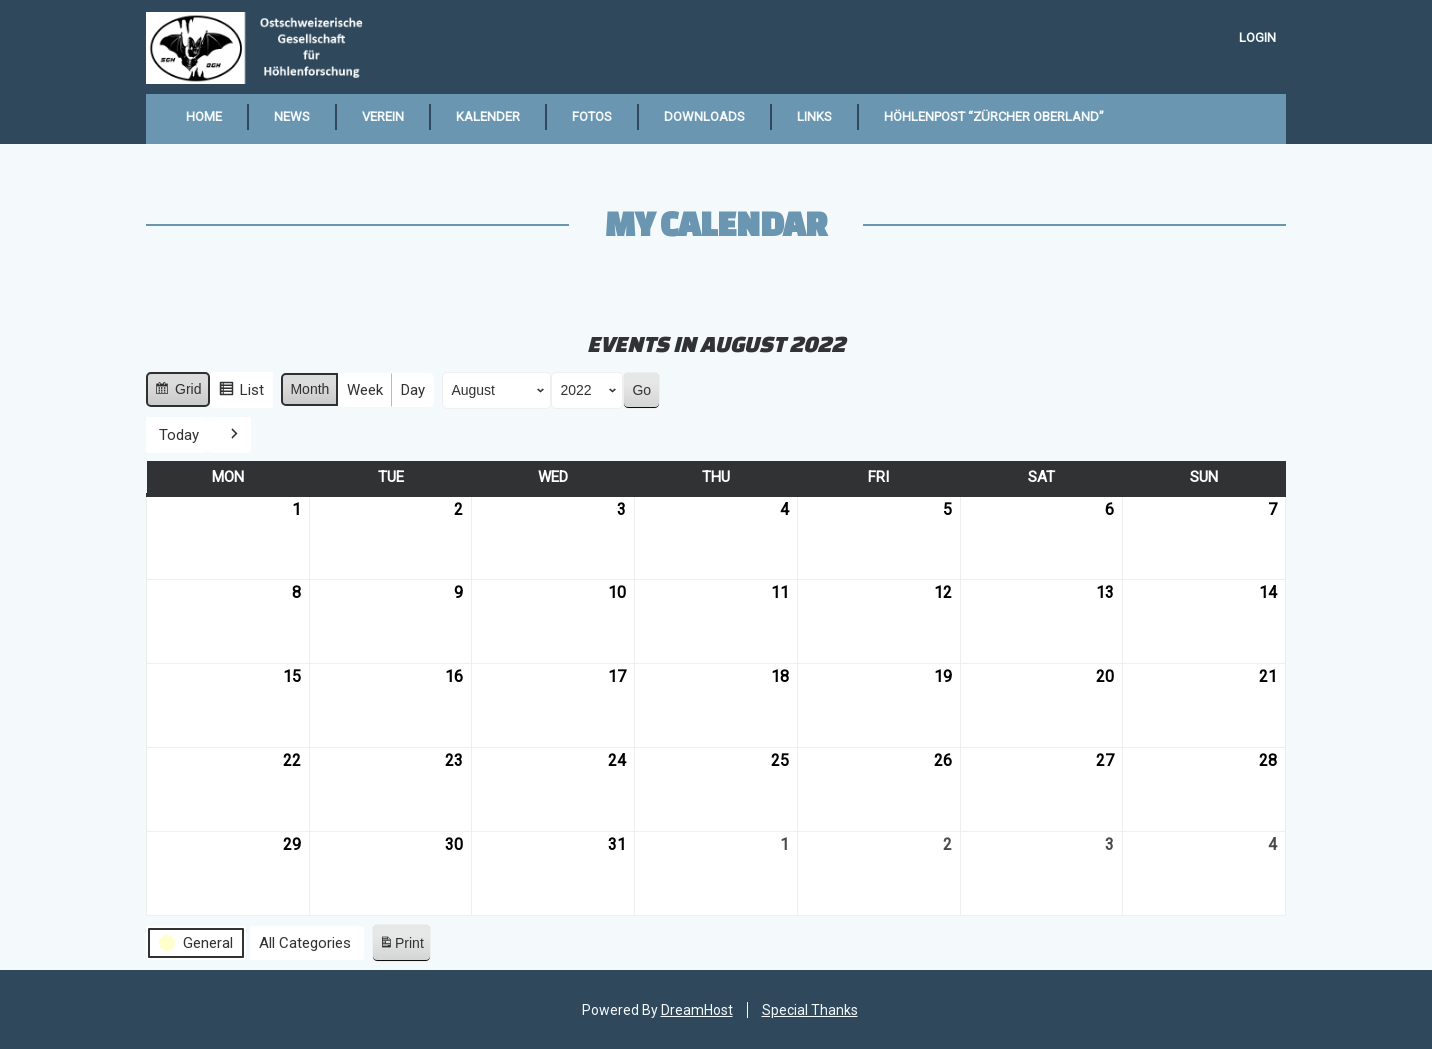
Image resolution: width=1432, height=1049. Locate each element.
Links (814, 116)
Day (413, 390)
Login (1257, 37)
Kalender (488, 116)
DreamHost (697, 1010)
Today (179, 434)
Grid (177, 392)
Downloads (704, 116)
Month (309, 389)
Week (365, 390)
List (241, 392)
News (292, 116)
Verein (383, 116)
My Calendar (716, 223)
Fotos (592, 116)
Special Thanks (810, 1010)
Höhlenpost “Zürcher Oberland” (994, 116)
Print (401, 946)
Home (204, 116)
